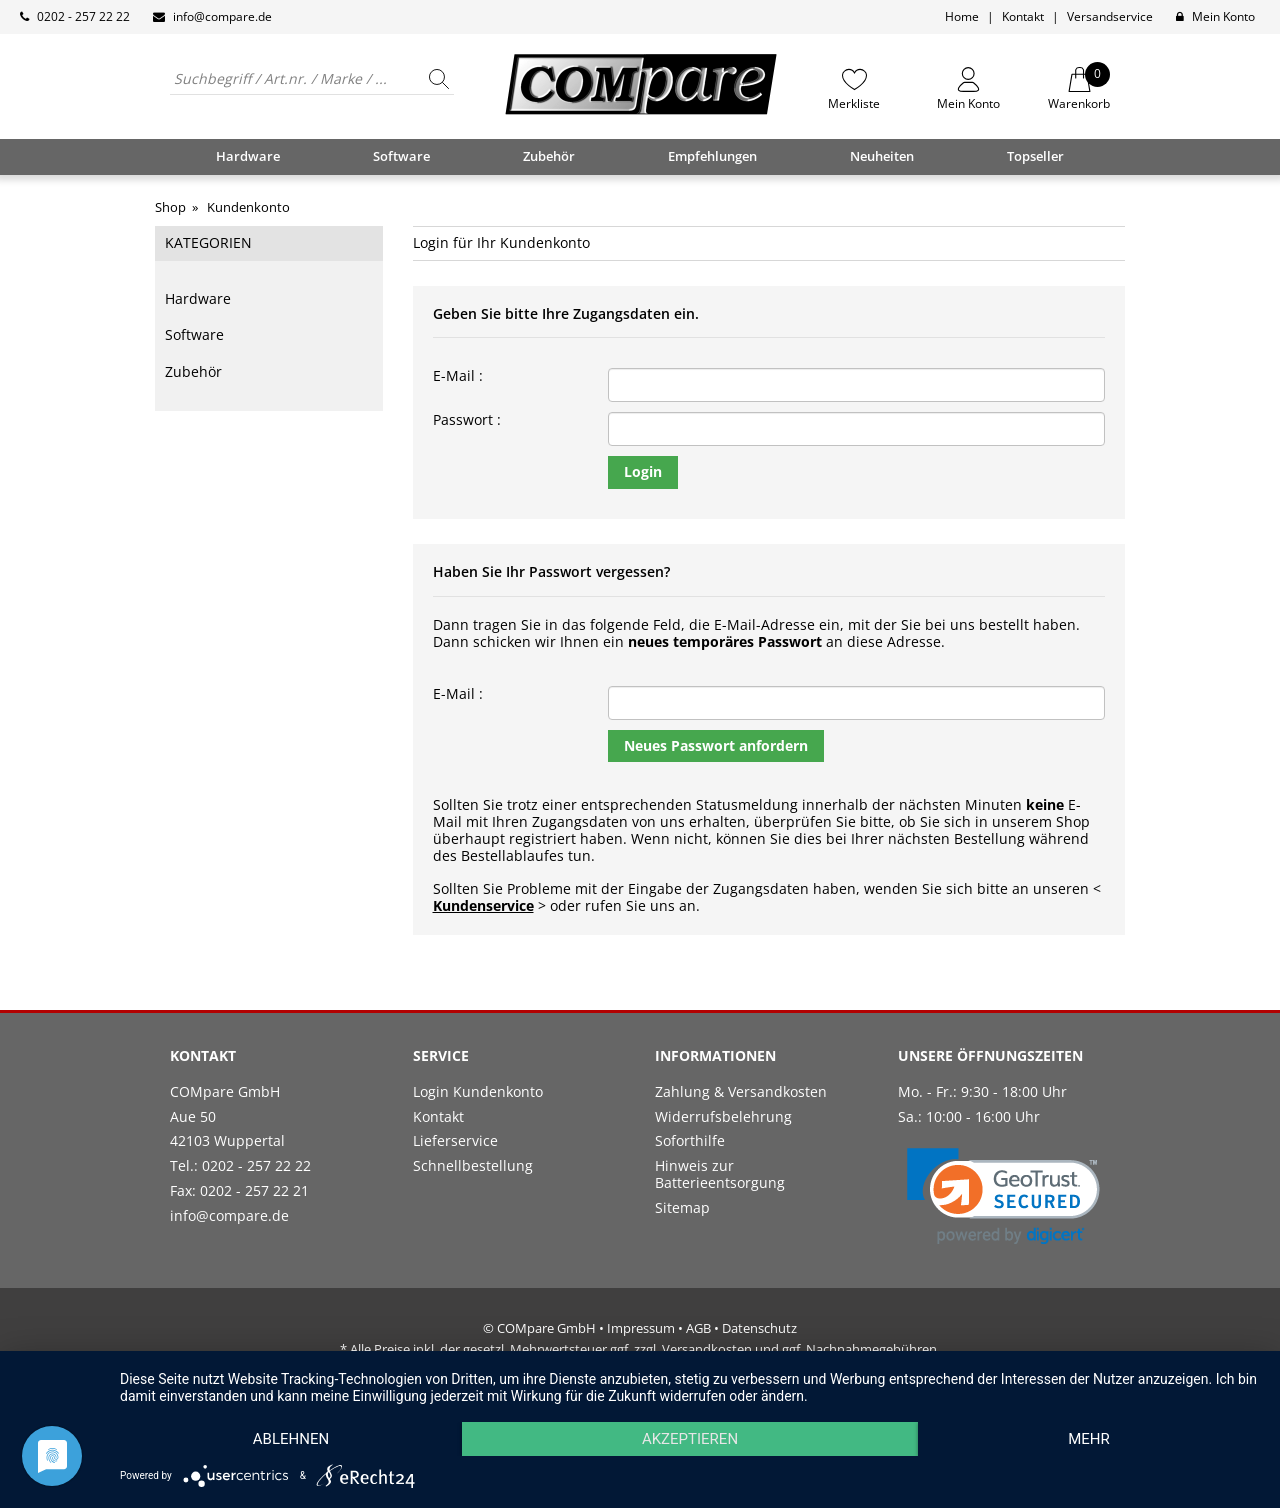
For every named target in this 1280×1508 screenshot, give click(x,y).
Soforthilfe (690, 1140)
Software (194, 334)
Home (962, 16)
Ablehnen (291, 1439)
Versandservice (1110, 16)
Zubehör (193, 371)
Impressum (641, 1328)
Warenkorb (1079, 89)
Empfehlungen (712, 156)
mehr (1089, 1439)
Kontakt (1023, 16)
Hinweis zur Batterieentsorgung (720, 1174)
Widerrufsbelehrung (723, 1116)
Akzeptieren (690, 1439)
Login (643, 471)
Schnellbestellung (473, 1165)
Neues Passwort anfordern (716, 745)
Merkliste (854, 103)
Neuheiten (882, 156)
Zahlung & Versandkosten (741, 1091)
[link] (1003, 1196)
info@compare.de (222, 16)
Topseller (1035, 156)
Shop (170, 207)
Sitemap (682, 1207)
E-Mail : (458, 376)
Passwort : (467, 420)
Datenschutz (759, 1328)
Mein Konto (1223, 16)
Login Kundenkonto (478, 1091)
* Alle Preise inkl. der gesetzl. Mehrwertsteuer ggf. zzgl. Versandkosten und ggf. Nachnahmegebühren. (640, 1349)
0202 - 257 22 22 (83, 16)
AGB (698, 1328)
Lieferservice (455, 1140)
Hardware (198, 298)
